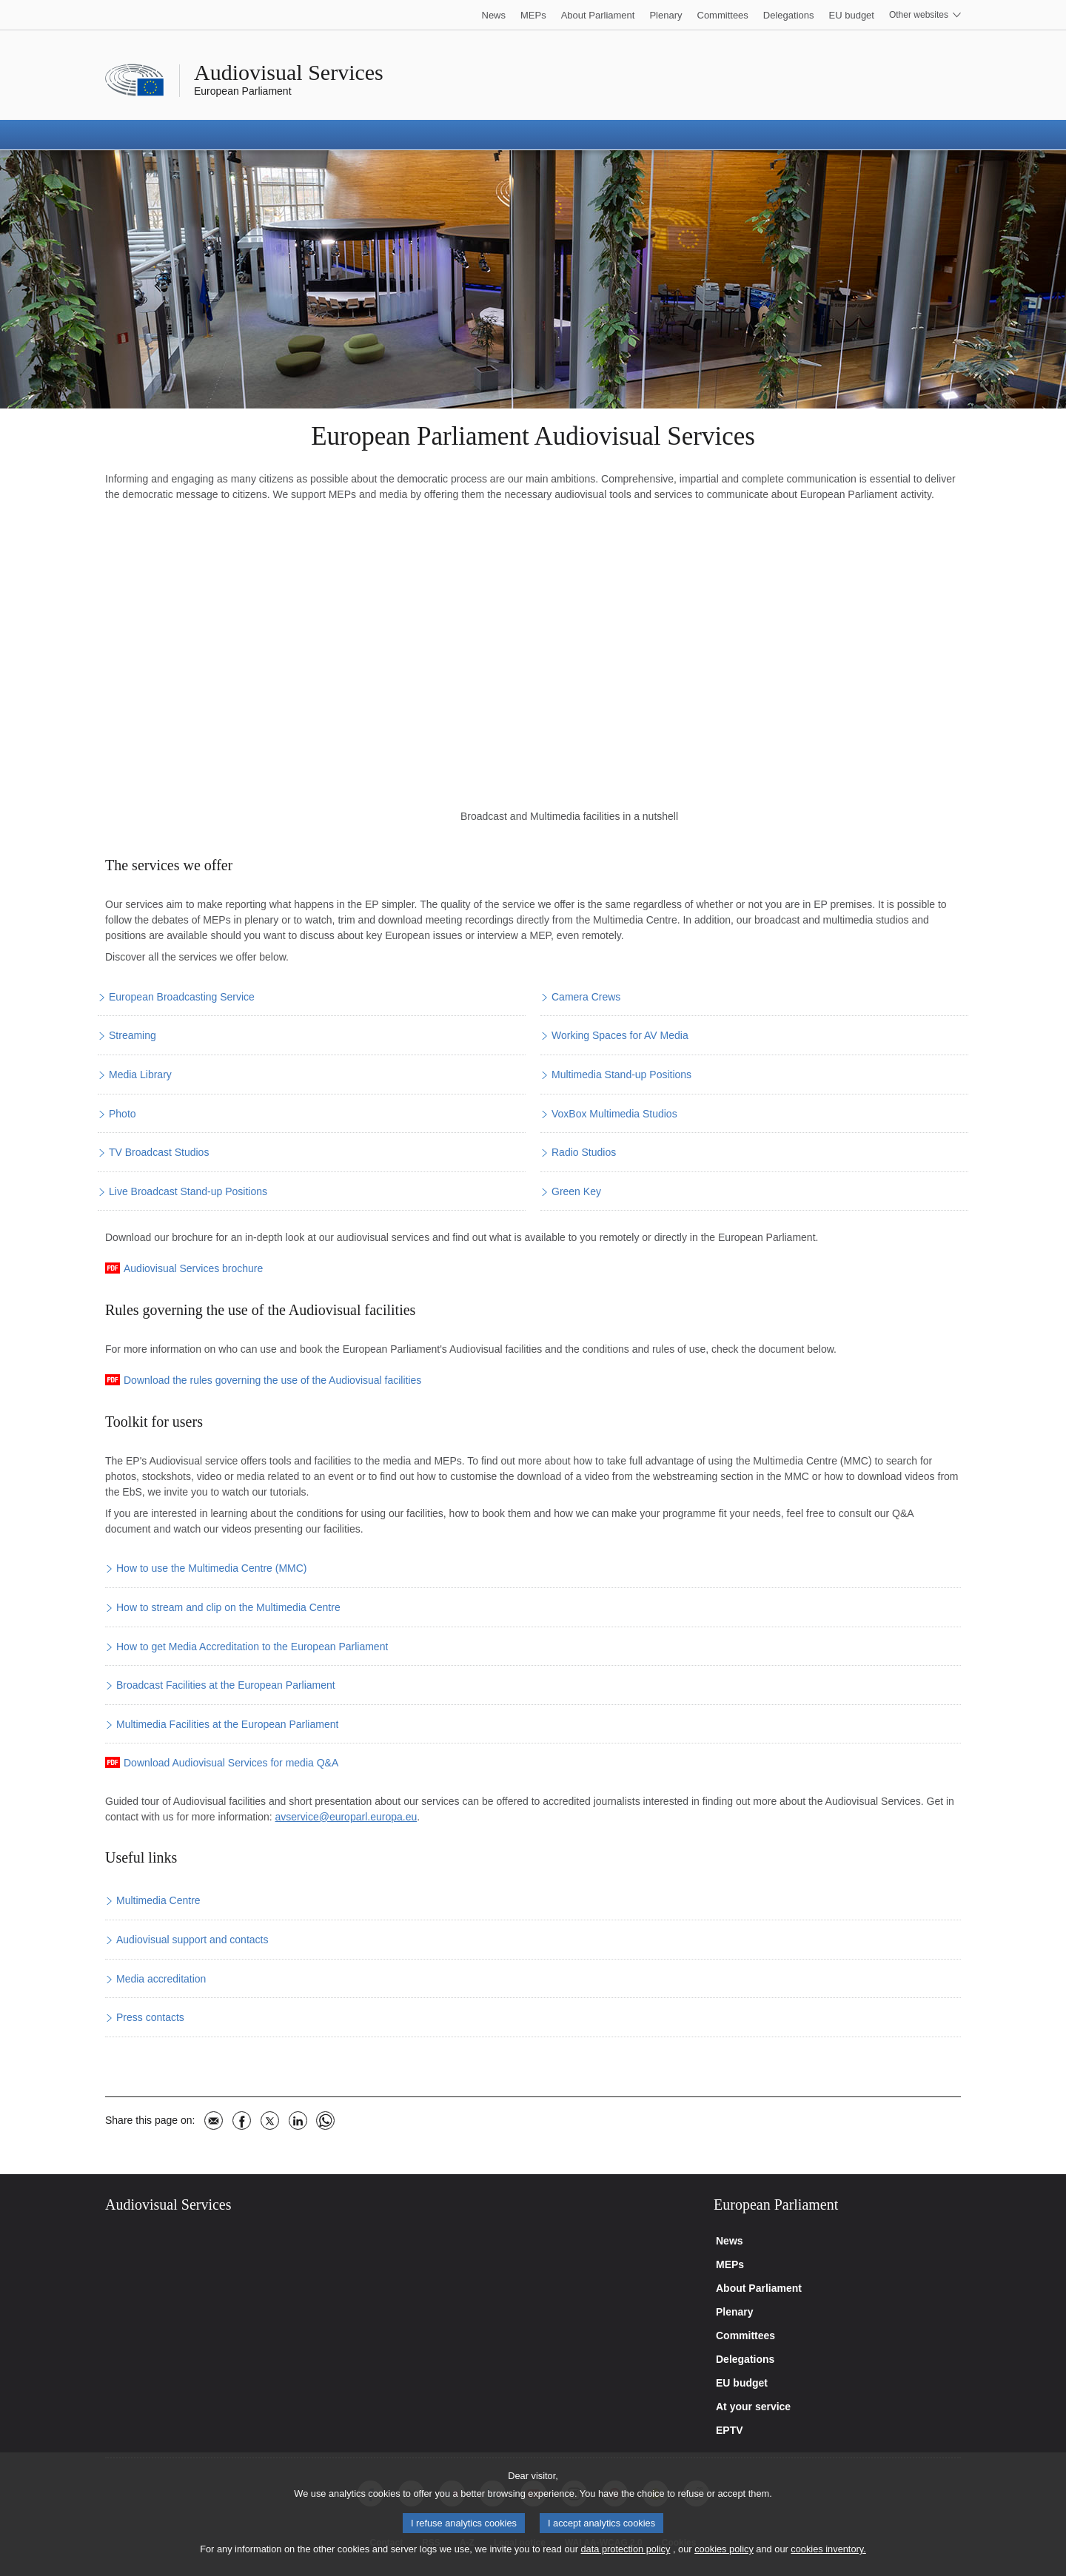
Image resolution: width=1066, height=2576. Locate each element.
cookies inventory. (828, 2549)
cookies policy (724, 2549)
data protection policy (625, 2549)
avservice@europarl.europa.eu (346, 1817)
